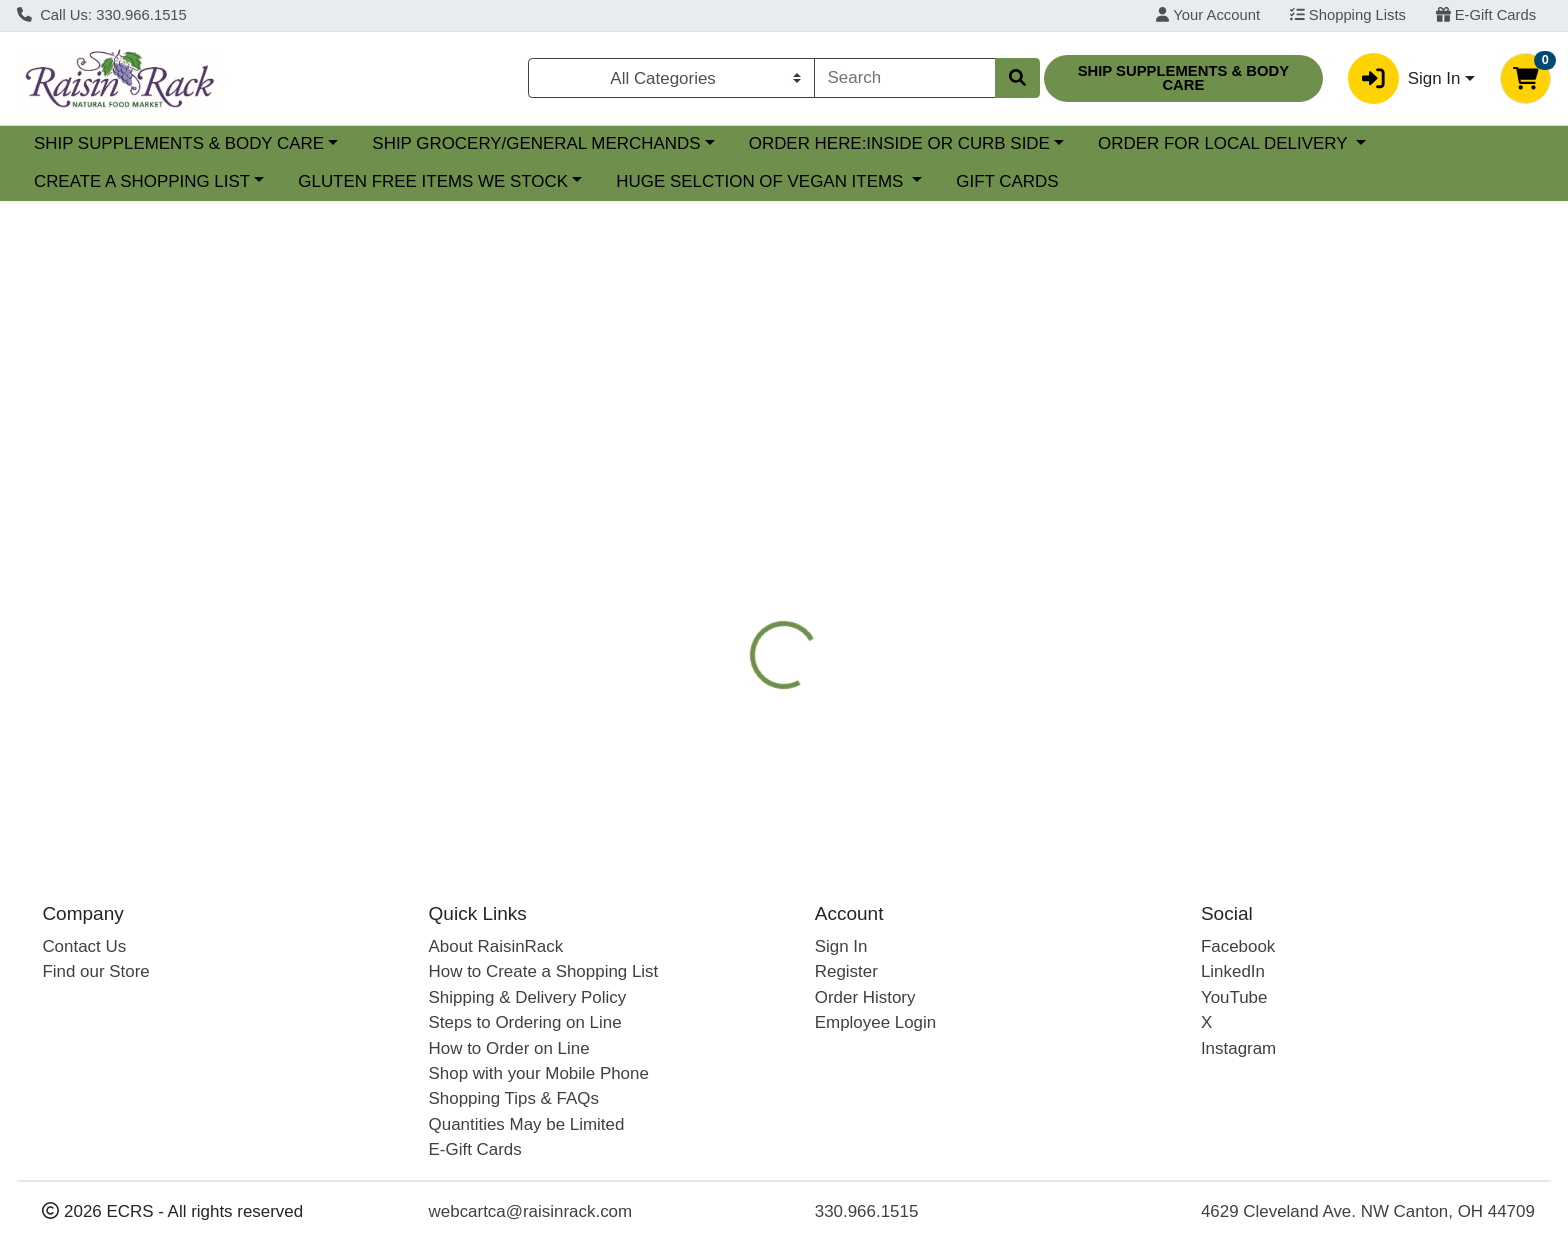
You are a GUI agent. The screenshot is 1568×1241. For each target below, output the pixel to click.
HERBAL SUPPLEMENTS (957, 495)
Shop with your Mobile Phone (539, 1073)
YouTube (1234, 997)
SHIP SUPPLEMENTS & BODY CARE (352, 143)
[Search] (905, 78)
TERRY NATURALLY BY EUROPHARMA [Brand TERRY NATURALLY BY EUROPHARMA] (1004, 714)
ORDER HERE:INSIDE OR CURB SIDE (1072, 143)
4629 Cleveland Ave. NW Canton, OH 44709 (1368, 1211)
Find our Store (95, 971)
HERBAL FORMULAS (1075, 535)
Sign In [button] (1404, 78)
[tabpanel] (1110, 695)
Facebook (1238, 946)
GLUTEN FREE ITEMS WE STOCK (735, 181)
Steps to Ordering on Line (525, 1022)
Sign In (841, 946)
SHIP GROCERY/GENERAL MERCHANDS (710, 143)
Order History (865, 997)
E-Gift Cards (1486, 15)
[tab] (710, 495)
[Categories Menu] (671, 78)
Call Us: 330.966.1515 (102, 15)
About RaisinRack (496, 946)
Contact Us (84, 946)
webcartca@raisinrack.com (531, 1211)
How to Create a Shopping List (544, 971)
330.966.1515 (867, 1211)
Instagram (1238, 1048)
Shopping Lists (1348, 15)
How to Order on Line (509, 1048)
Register (846, 971)
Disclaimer (1223, 535)
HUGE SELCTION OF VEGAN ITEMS (1064, 181)
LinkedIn (1233, 971)
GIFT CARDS (1309, 181)
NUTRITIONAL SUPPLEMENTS (1189, 495)
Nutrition (802, 495)
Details (710, 495)
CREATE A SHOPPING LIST (444, 181)
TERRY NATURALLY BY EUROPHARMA (825, 535)
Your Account (1208, 15)
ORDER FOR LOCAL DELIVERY (161, 181)
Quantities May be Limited (527, 1124)
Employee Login (875, 1022)
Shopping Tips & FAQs (514, 1098)
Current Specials (96, 143)
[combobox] (905, 78)
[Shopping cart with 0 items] (1525, 78)
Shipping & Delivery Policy (528, 997)
